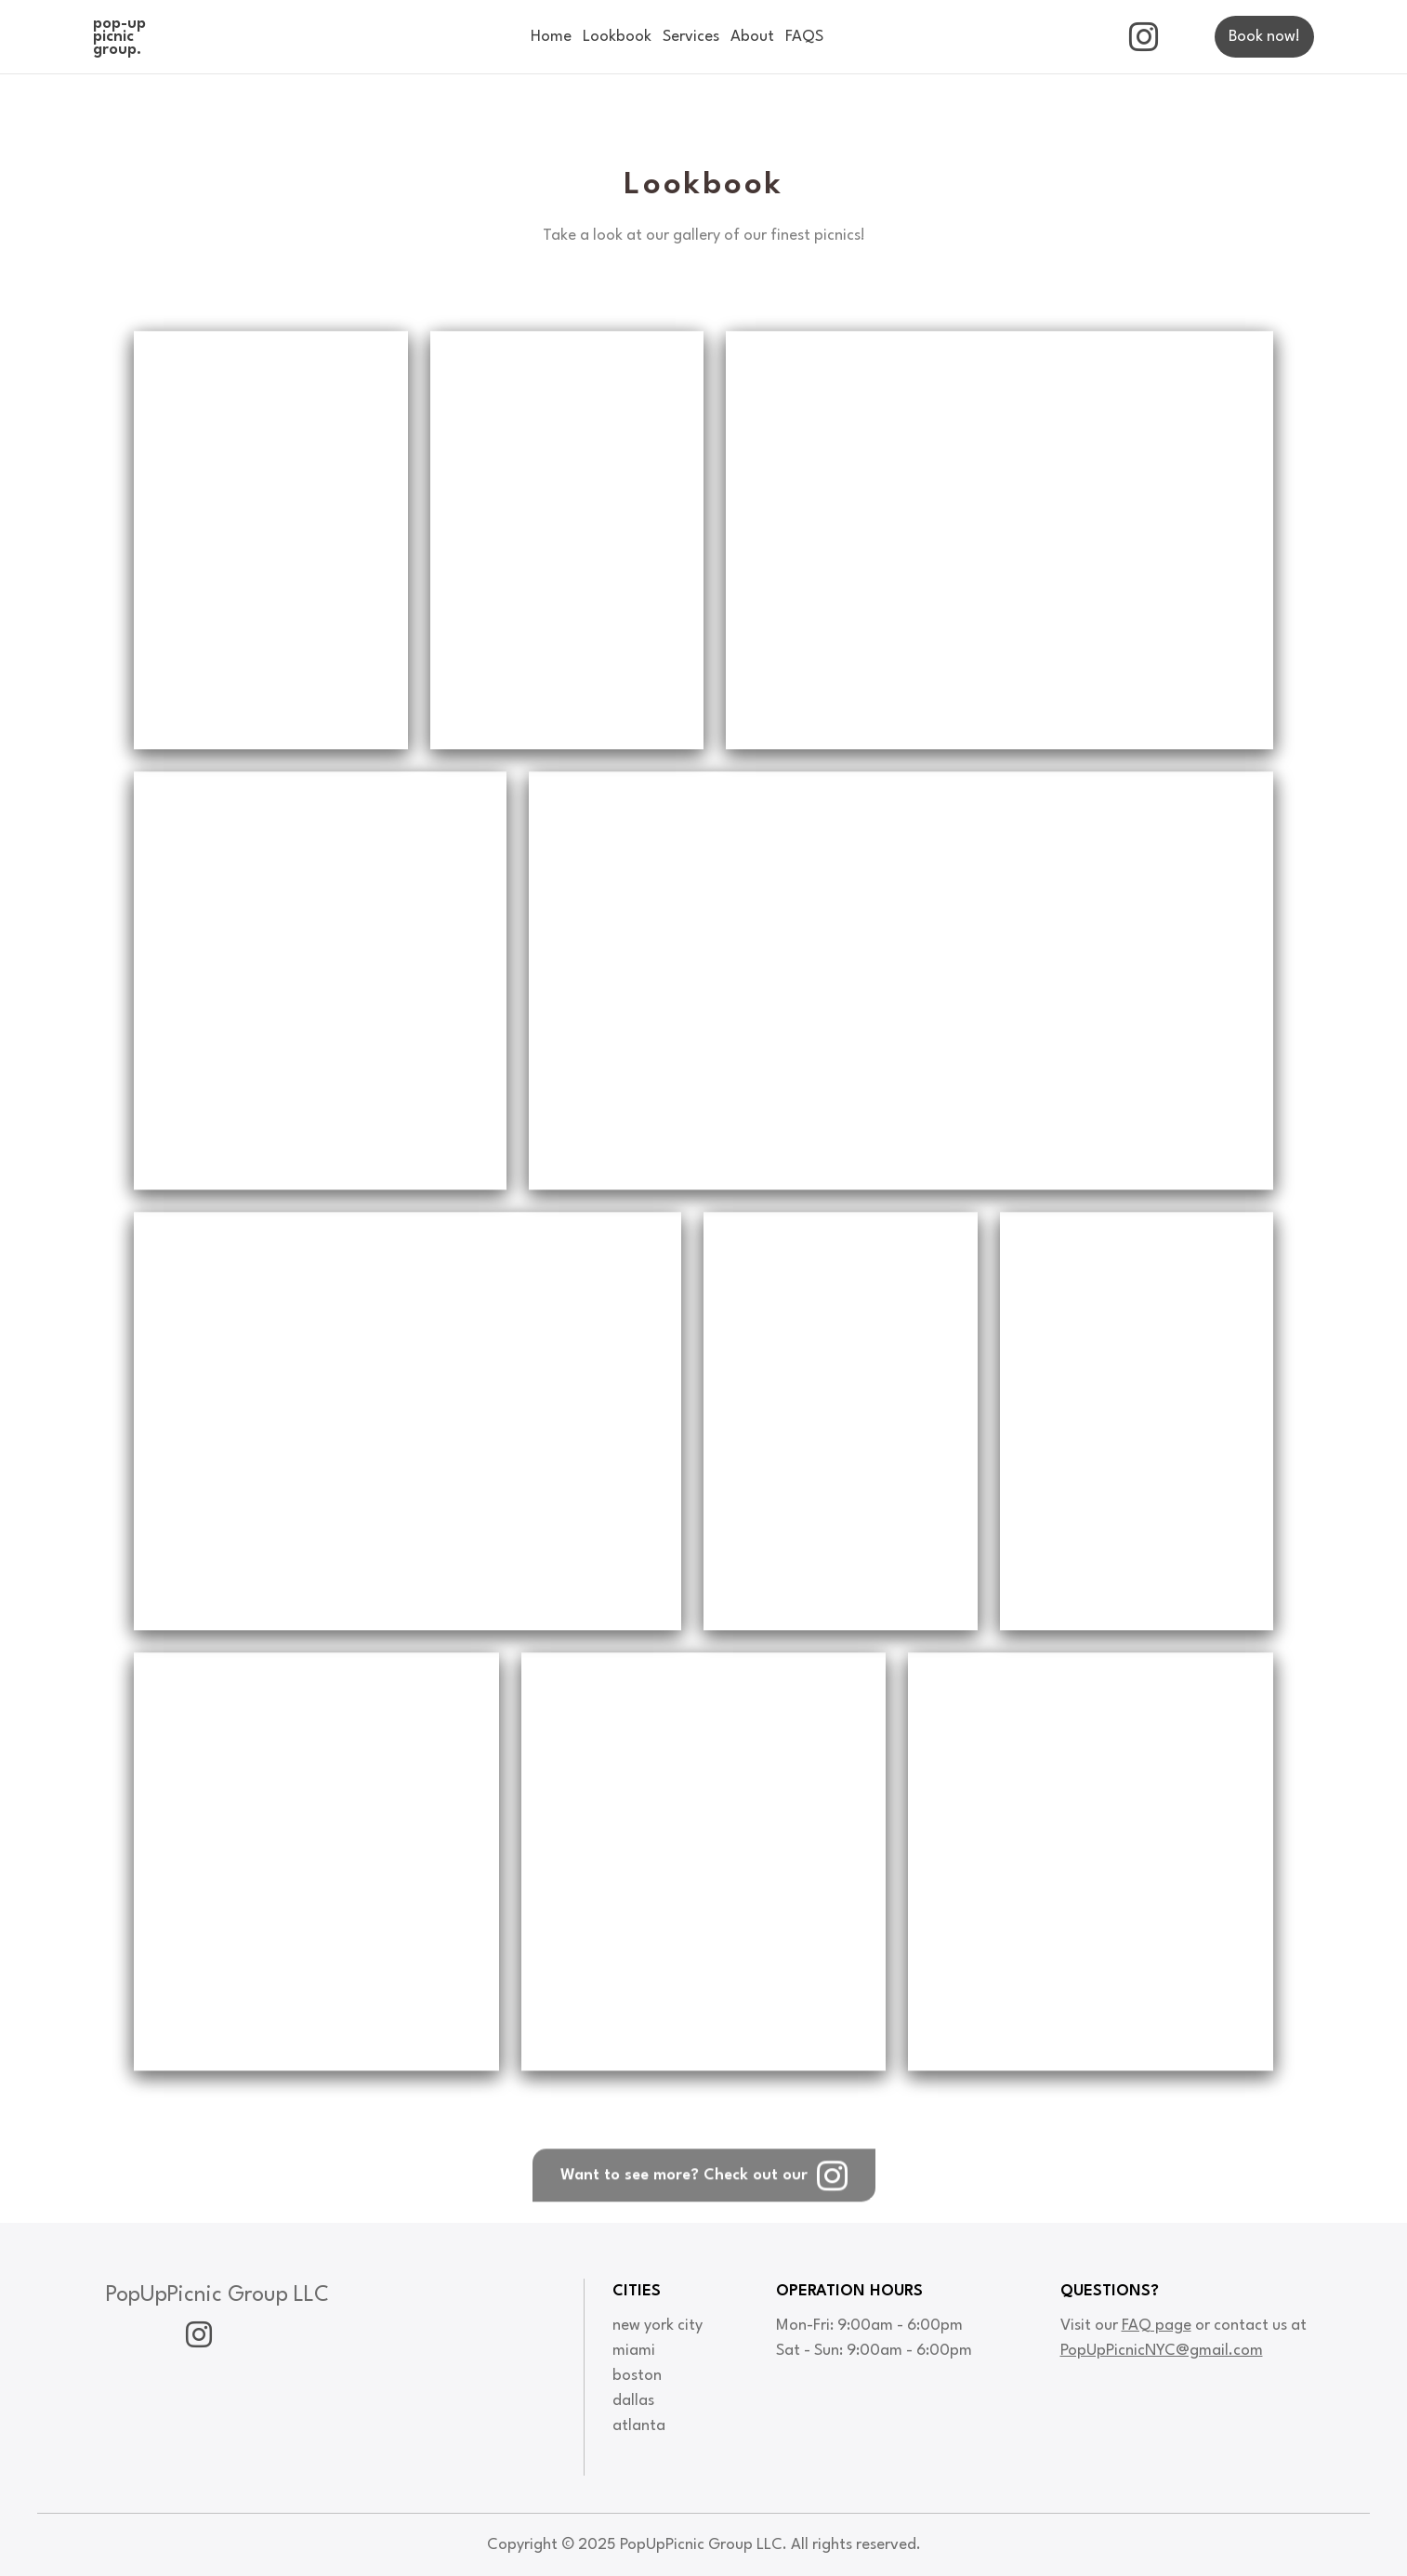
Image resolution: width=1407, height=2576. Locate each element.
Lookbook (617, 37)
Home (551, 37)
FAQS (804, 37)
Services (691, 37)
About (752, 37)
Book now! (1264, 37)
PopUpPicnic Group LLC (217, 2295)
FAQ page (1156, 2325)
